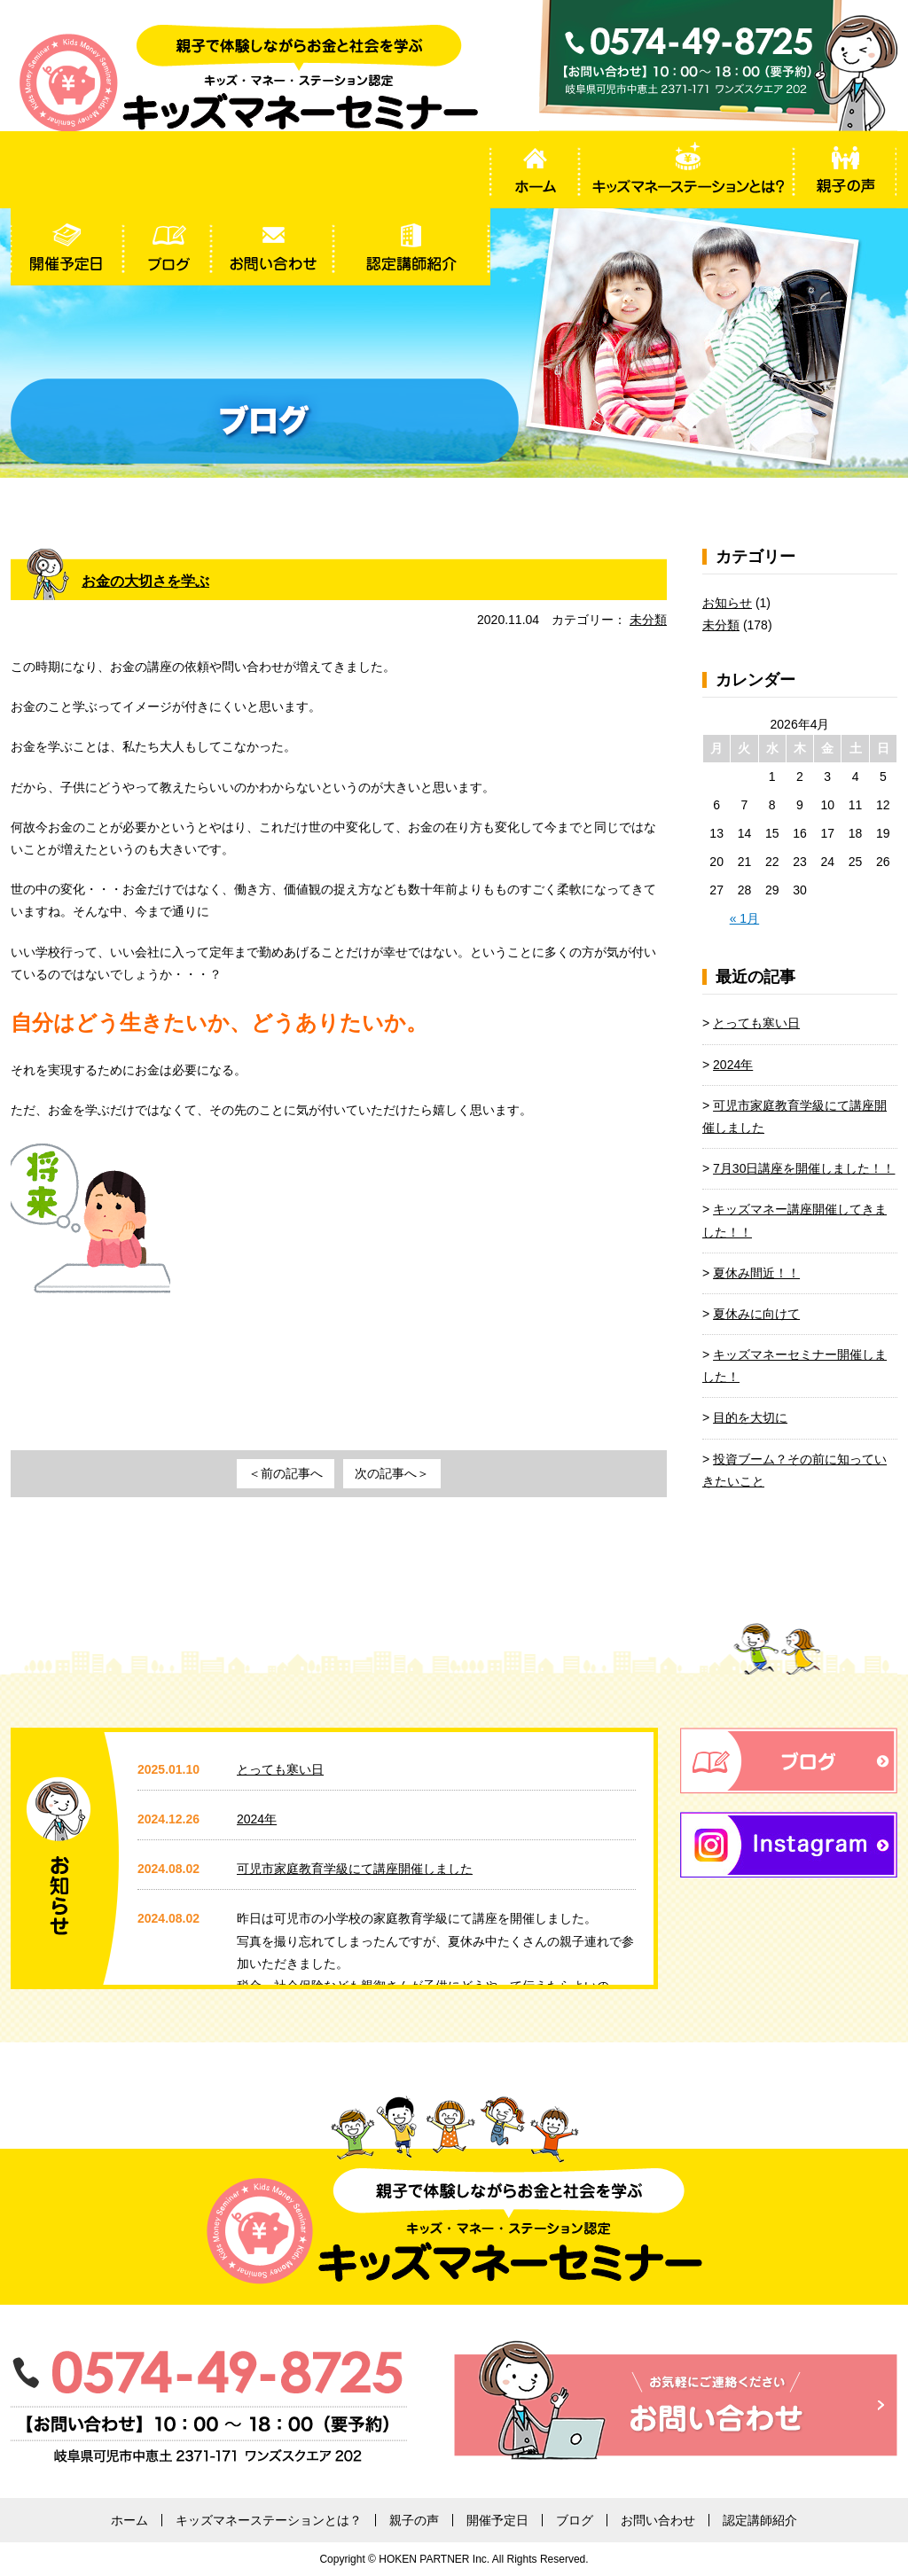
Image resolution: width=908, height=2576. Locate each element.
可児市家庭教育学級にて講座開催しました (355, 1869)
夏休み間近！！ (756, 1273)
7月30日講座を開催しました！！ (804, 1168)
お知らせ (727, 603)
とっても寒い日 (756, 1023)
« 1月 (744, 918)
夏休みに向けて (756, 1314)
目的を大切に (750, 1417)
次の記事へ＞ (392, 1473)
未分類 (648, 620)
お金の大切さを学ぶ (153, 580)
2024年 (733, 1065)
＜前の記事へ (285, 1473)
